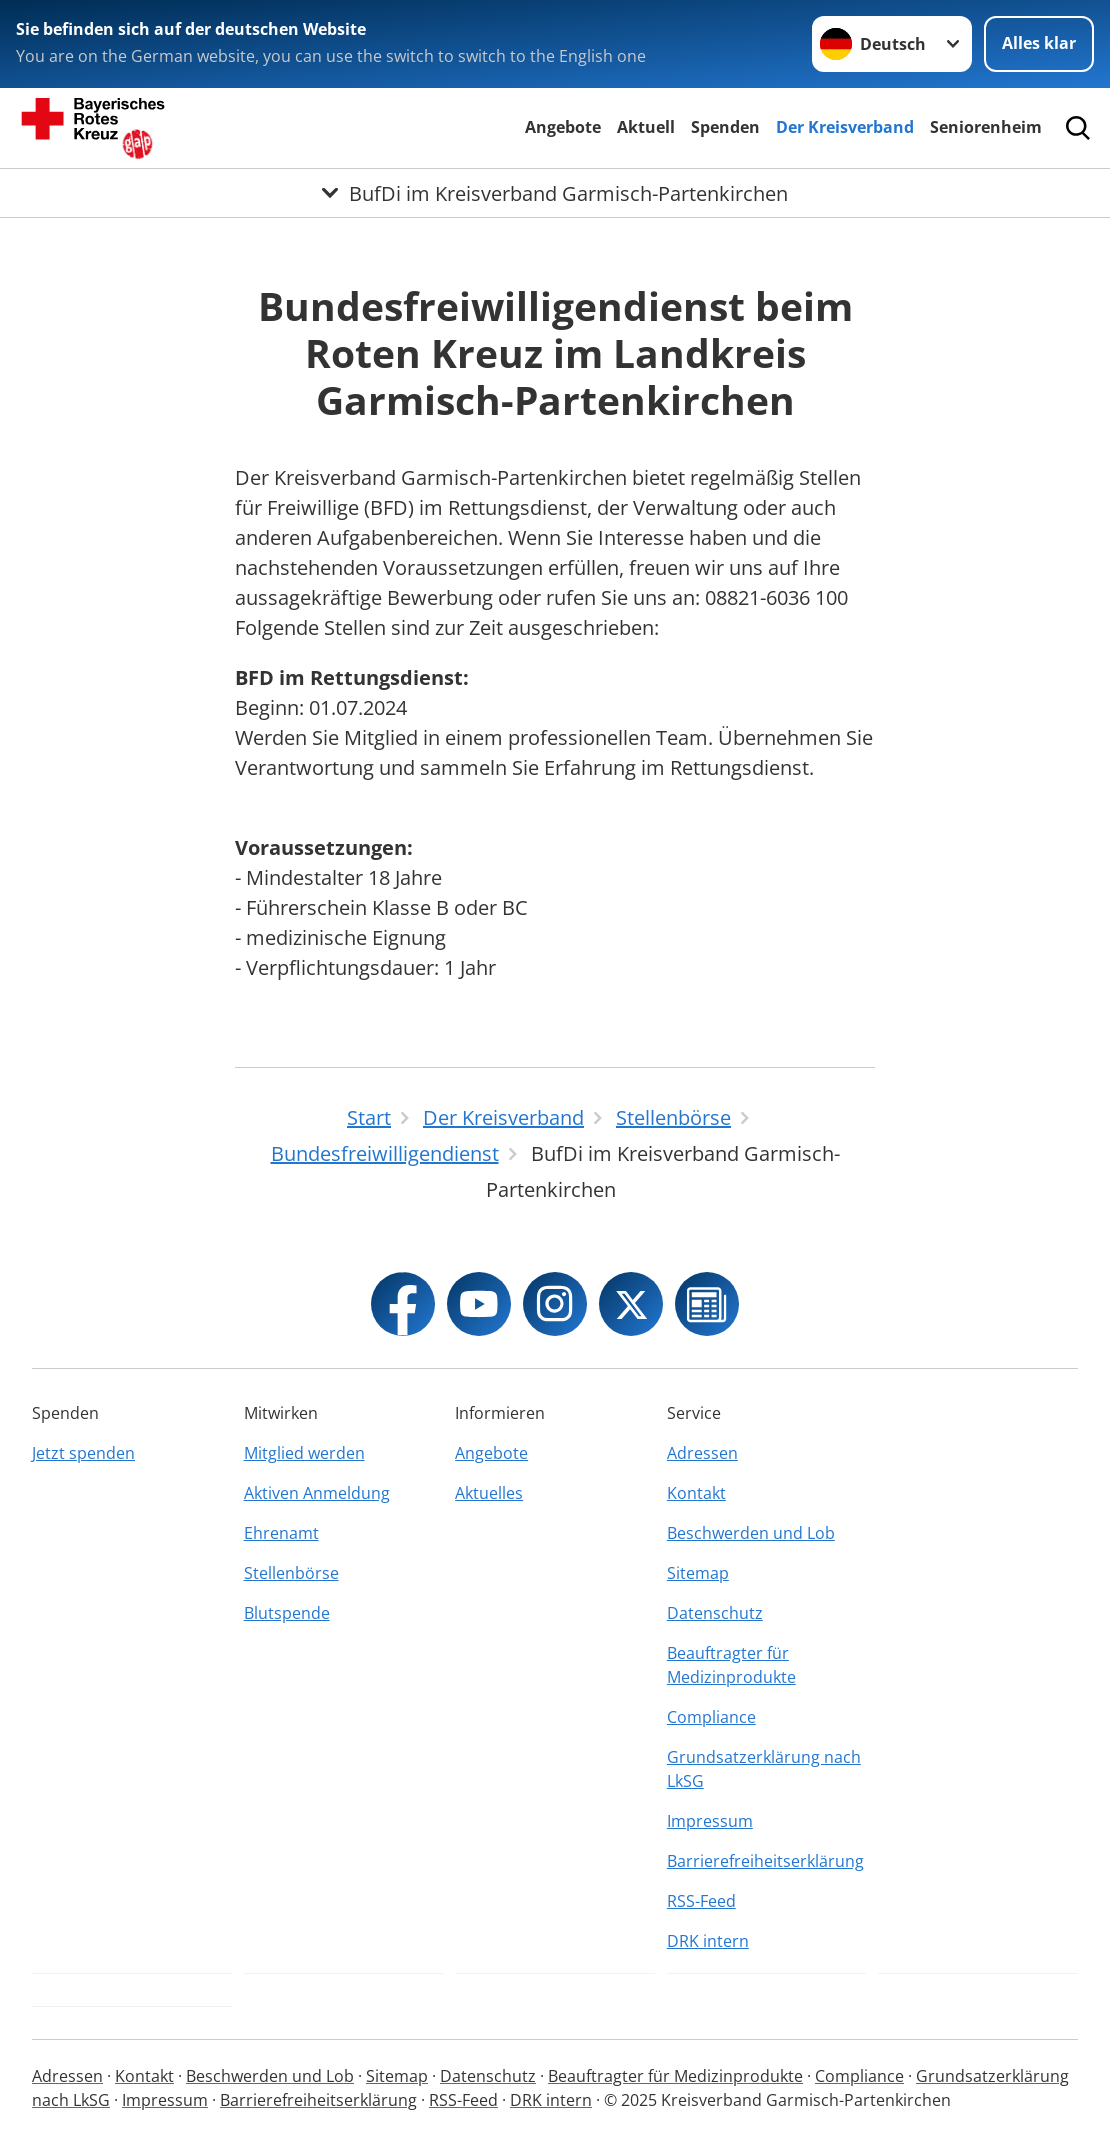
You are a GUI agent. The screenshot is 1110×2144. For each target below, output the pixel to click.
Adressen (702, 1453)
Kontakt (696, 1493)
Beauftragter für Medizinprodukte (731, 1665)
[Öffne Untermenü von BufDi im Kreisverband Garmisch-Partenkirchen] (555, 193)
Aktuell (646, 127)
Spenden (725, 127)
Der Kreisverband (845, 127)
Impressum (710, 1821)
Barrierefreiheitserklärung (765, 1861)
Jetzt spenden (83, 1453)
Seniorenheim (986, 127)
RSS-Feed (701, 1901)
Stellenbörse (291, 1573)
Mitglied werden (304, 1453)
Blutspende (287, 1613)
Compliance (711, 1717)
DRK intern (708, 1941)
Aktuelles (489, 1493)
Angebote (563, 127)
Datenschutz (715, 1613)
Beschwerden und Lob (751, 1533)
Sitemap (698, 1573)
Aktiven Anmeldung (317, 1493)
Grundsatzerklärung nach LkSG (764, 1769)
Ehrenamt (281, 1533)
